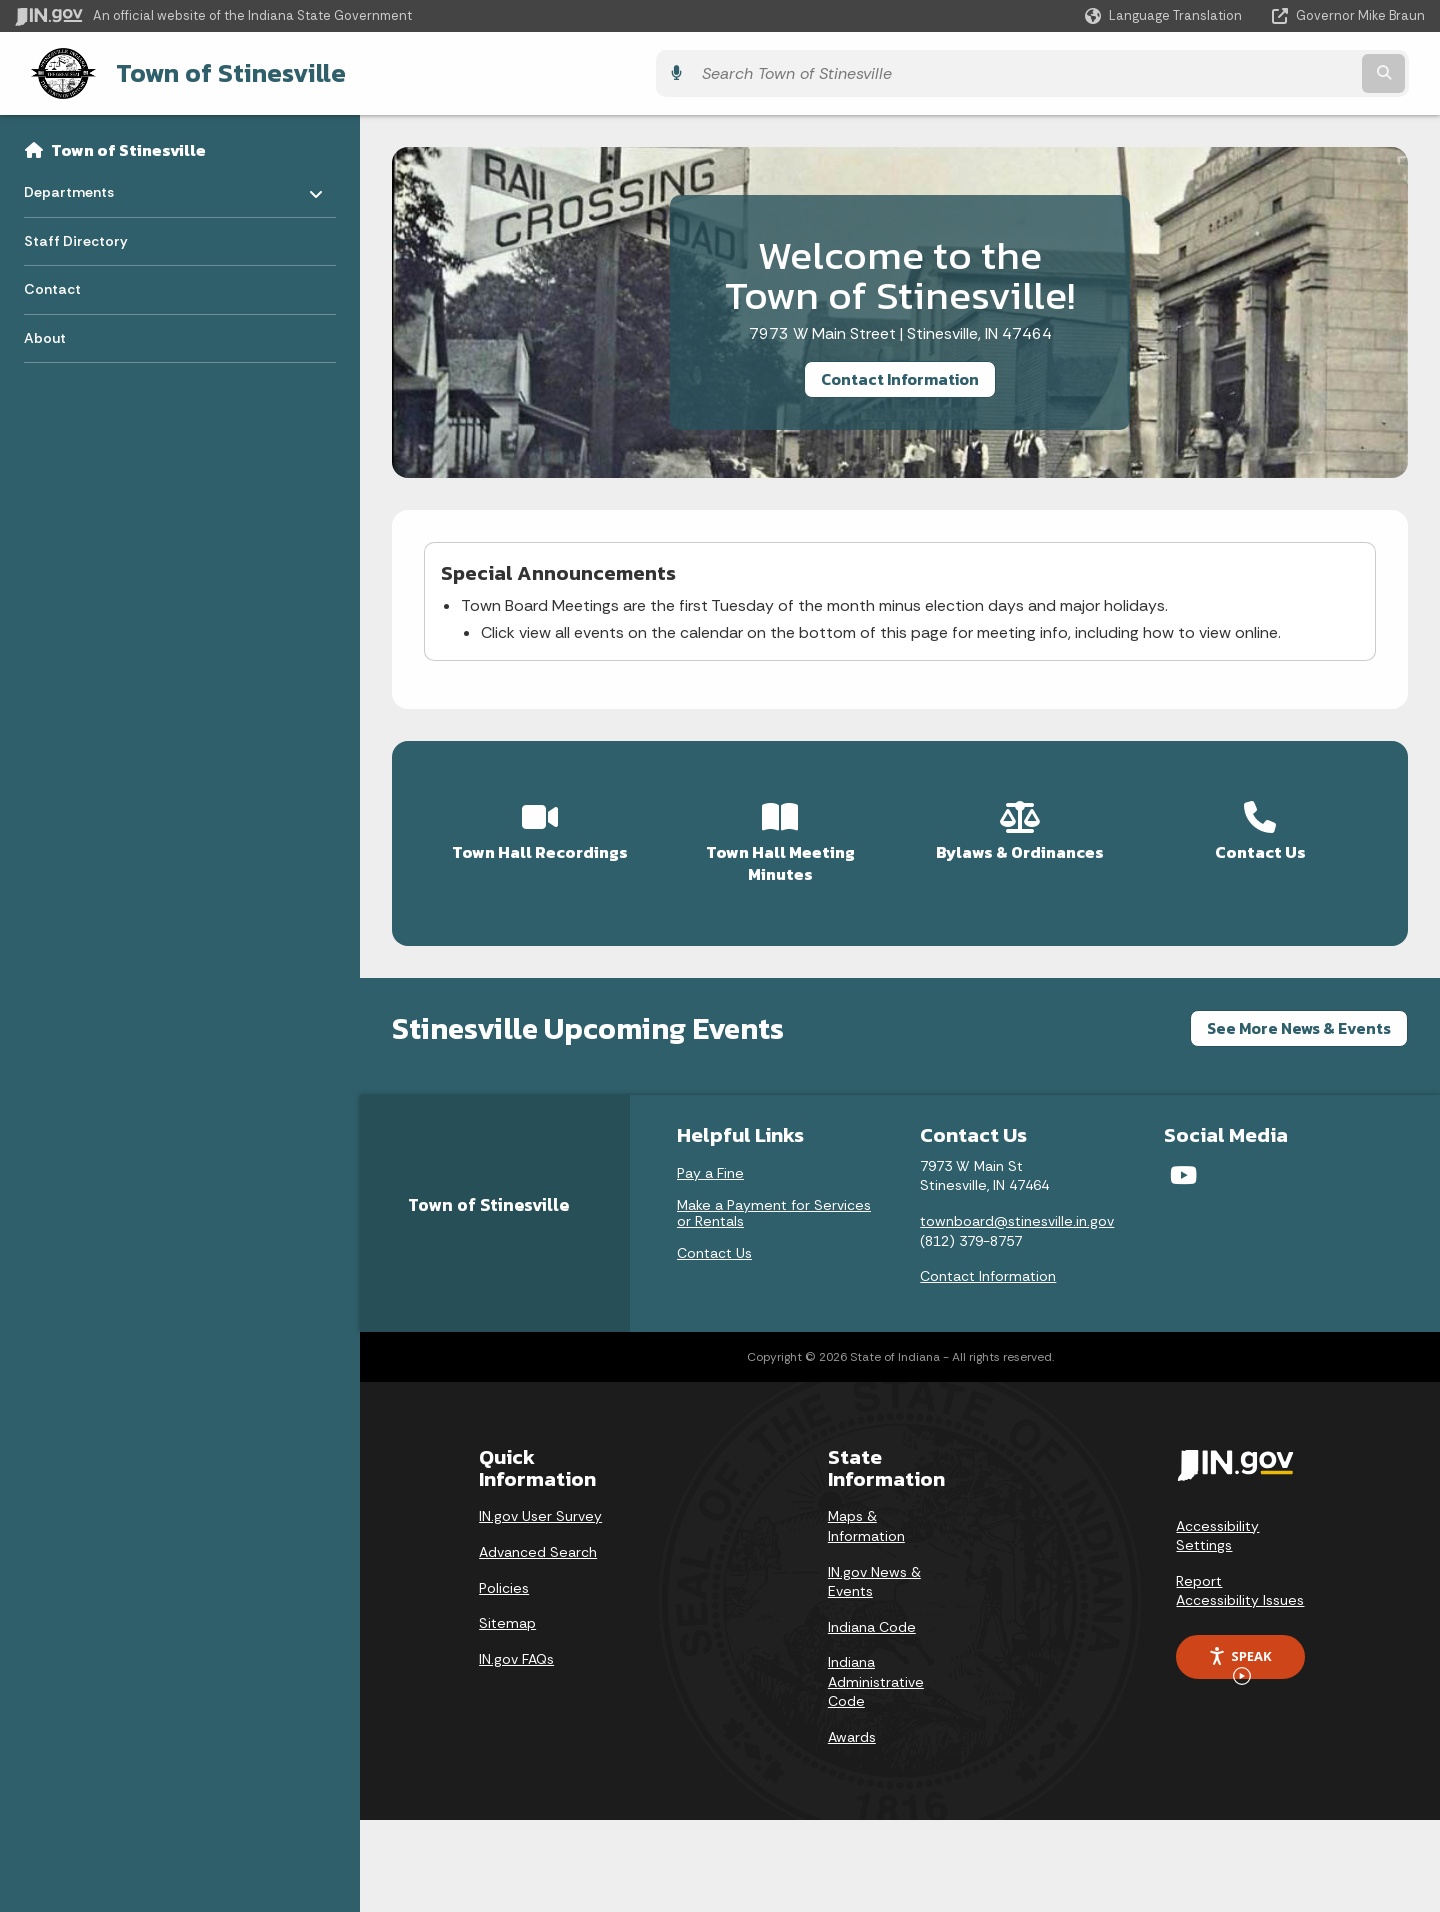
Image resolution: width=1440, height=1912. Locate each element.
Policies (504, 1577)
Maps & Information (866, 1516)
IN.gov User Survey (540, 1506)
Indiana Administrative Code (876, 1671)
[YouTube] (1183, 1165)
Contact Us (714, 1243)
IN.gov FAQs (516, 1648)
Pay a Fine (710, 1163)
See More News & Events (1299, 1018)
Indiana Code (872, 1616)
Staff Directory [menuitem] (76, 237)
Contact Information (900, 375)
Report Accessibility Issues (1240, 1581)
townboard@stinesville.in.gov (1017, 1211)
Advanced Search (538, 1542)
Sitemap (507, 1613)
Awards (852, 1727)
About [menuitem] (45, 334)
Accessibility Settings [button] (1217, 1525)
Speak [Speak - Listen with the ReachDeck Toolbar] (1240, 1653)
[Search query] (1252, 71)
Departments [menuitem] (82, 183)
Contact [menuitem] (52, 286)
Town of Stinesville (210, 71)
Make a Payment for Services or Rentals (774, 1203)
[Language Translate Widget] (1165, 16)
